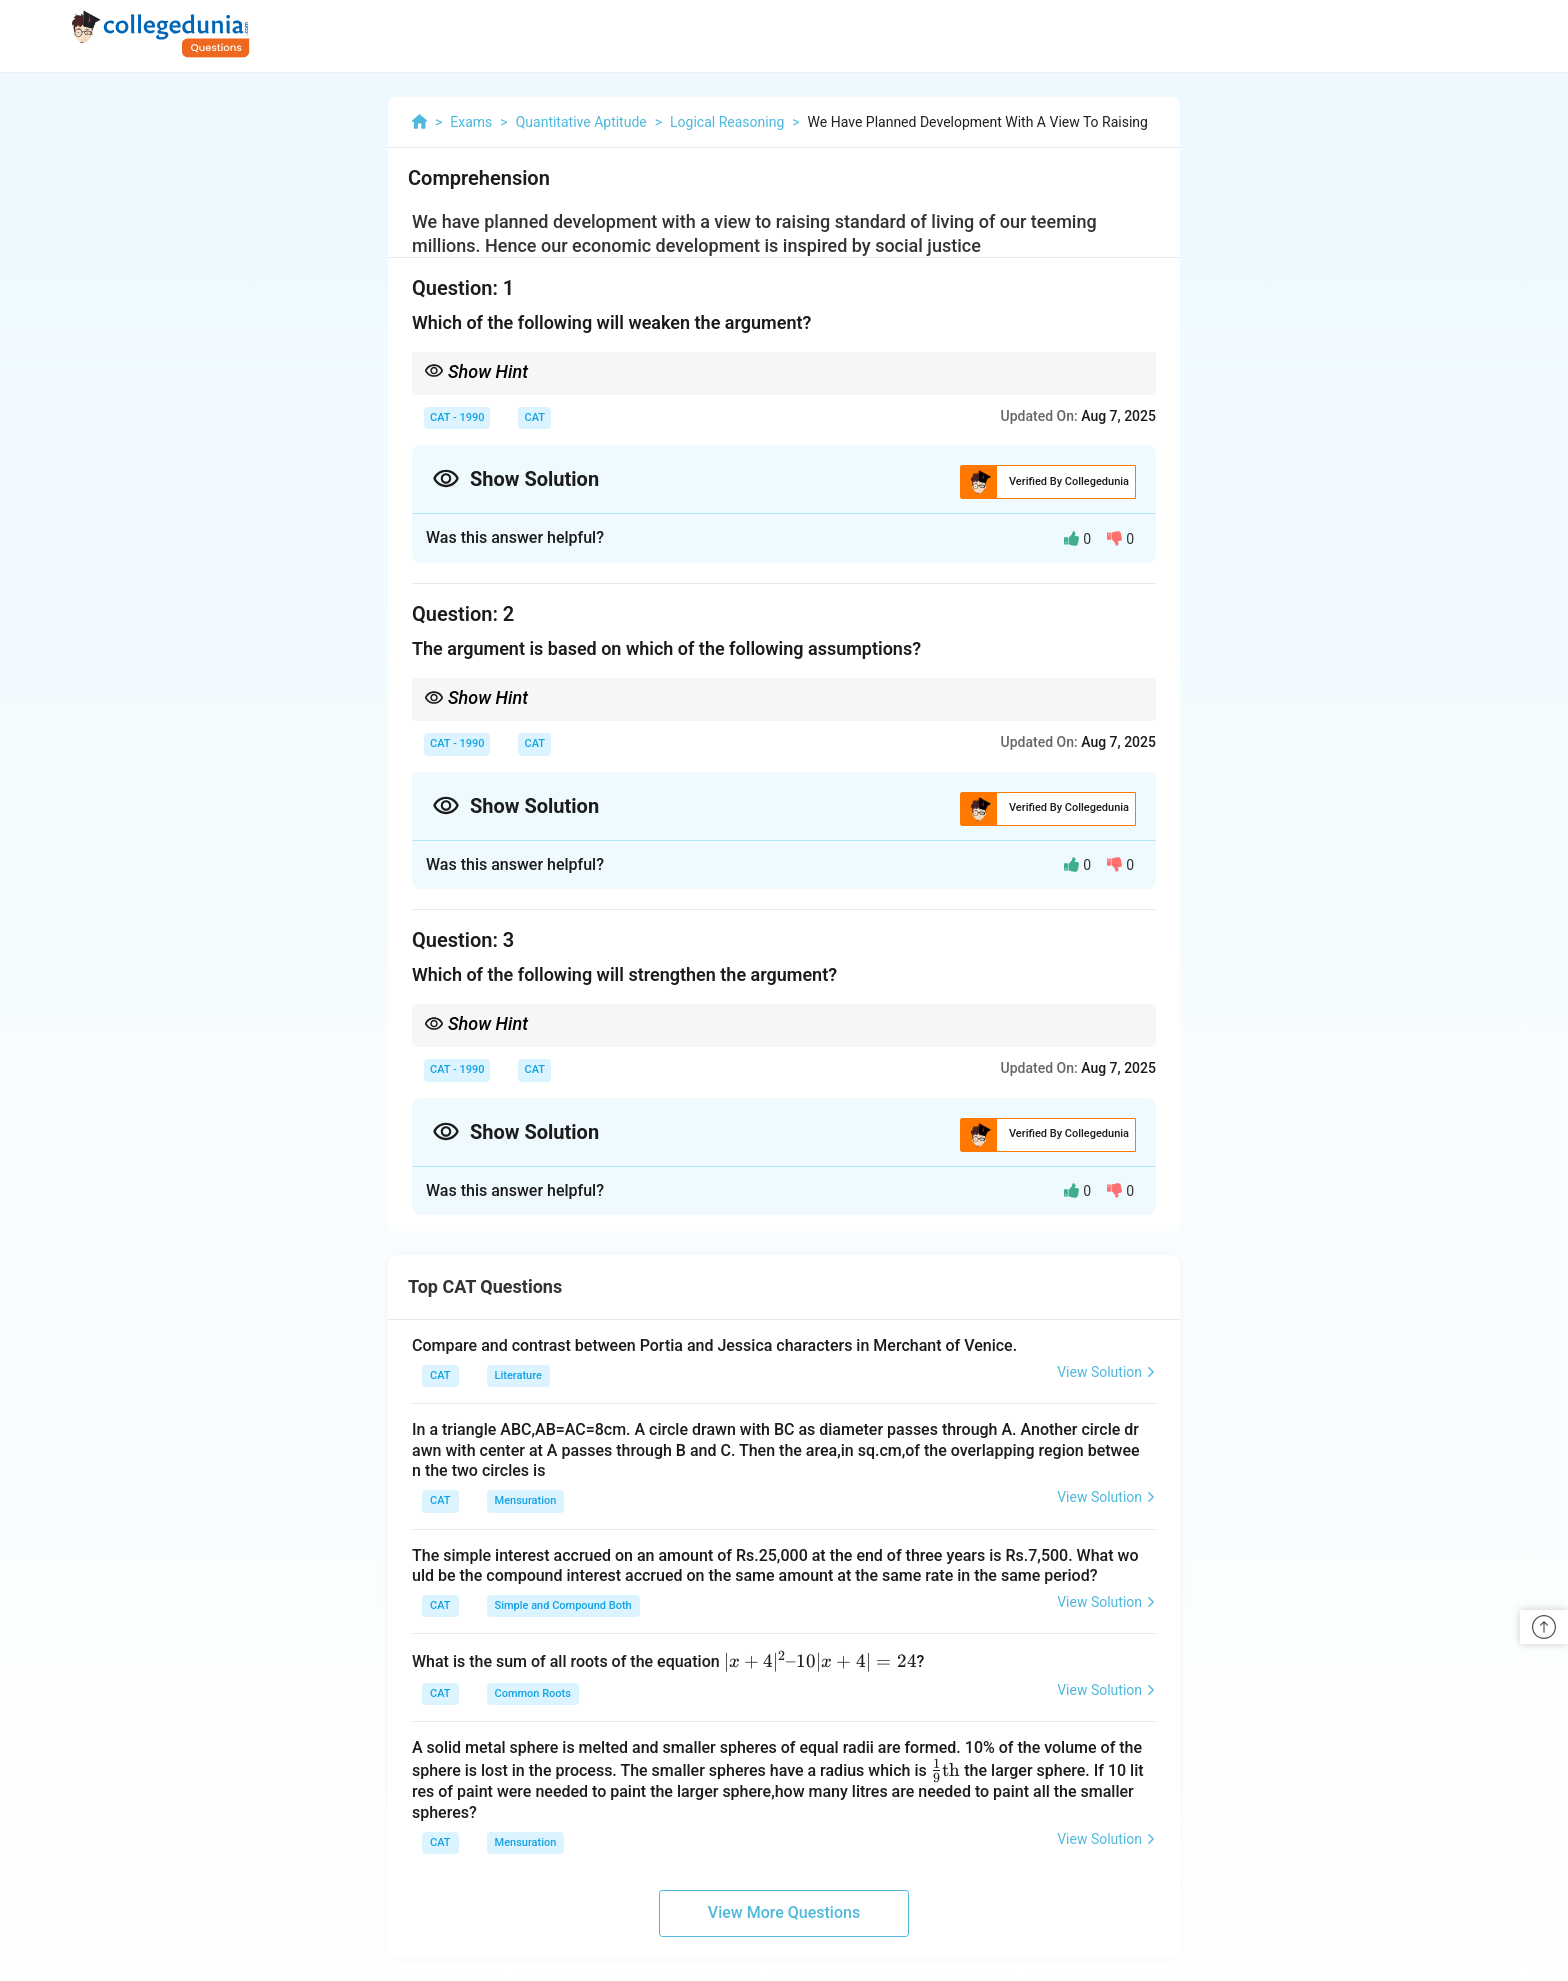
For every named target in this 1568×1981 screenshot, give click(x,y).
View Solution (1106, 1372)
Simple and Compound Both (563, 1605)
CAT (534, 417)
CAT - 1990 (457, 417)
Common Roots (533, 1693)
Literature (518, 1375)
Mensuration (526, 1500)
